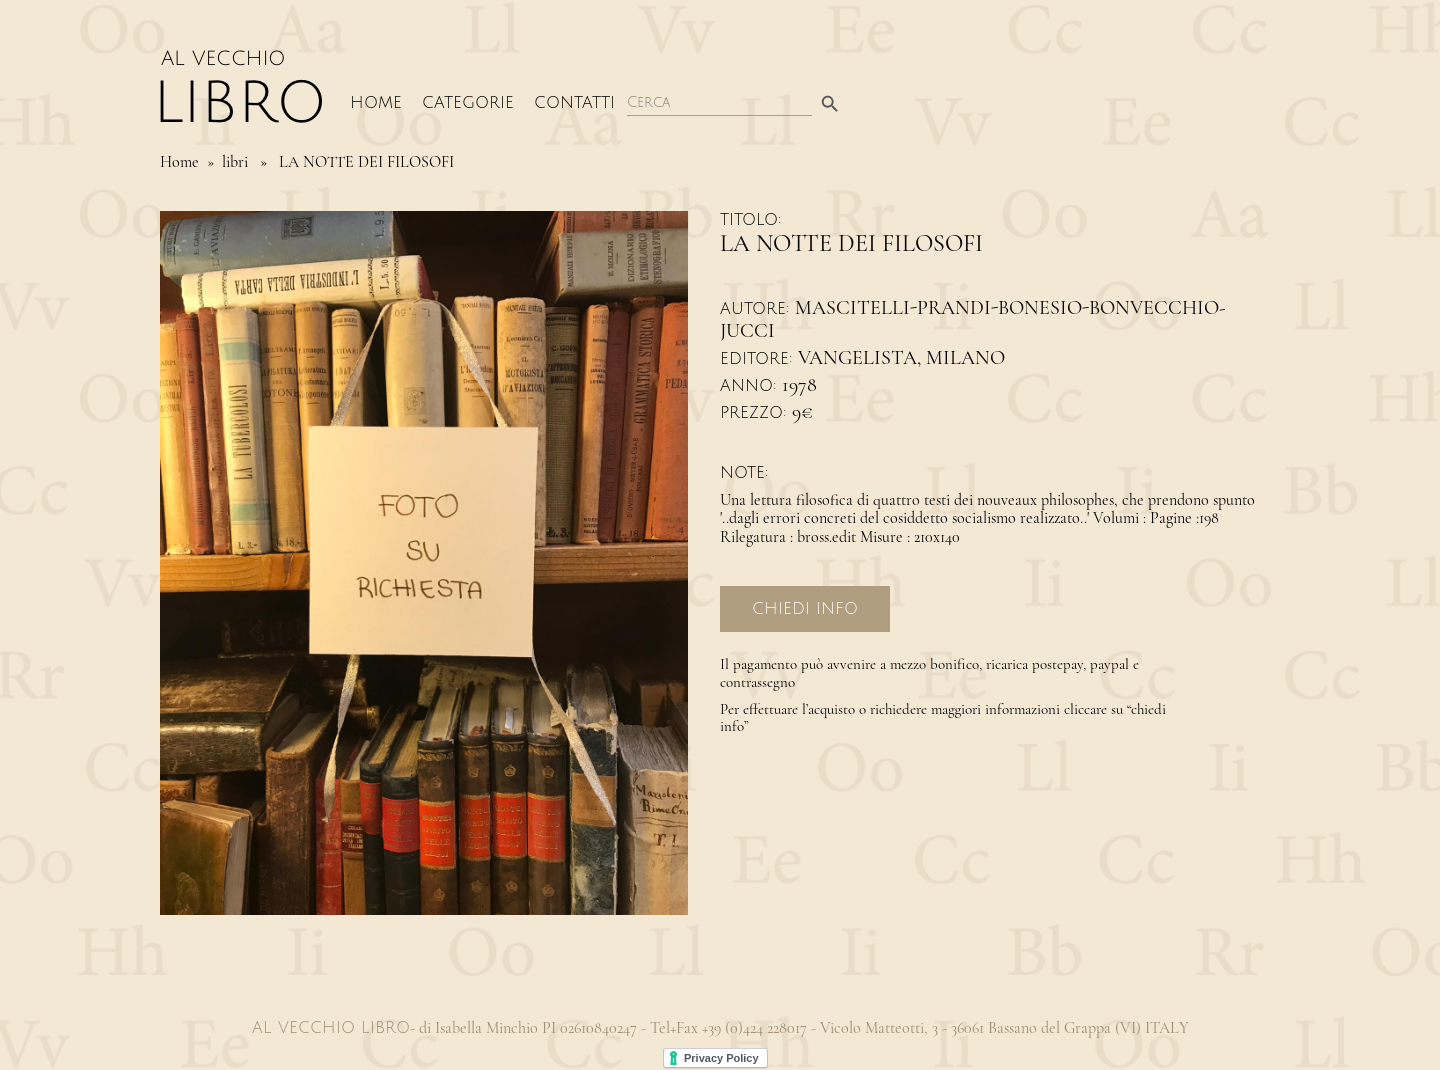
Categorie (468, 103)
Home (376, 103)
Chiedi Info (805, 609)
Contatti (574, 103)
